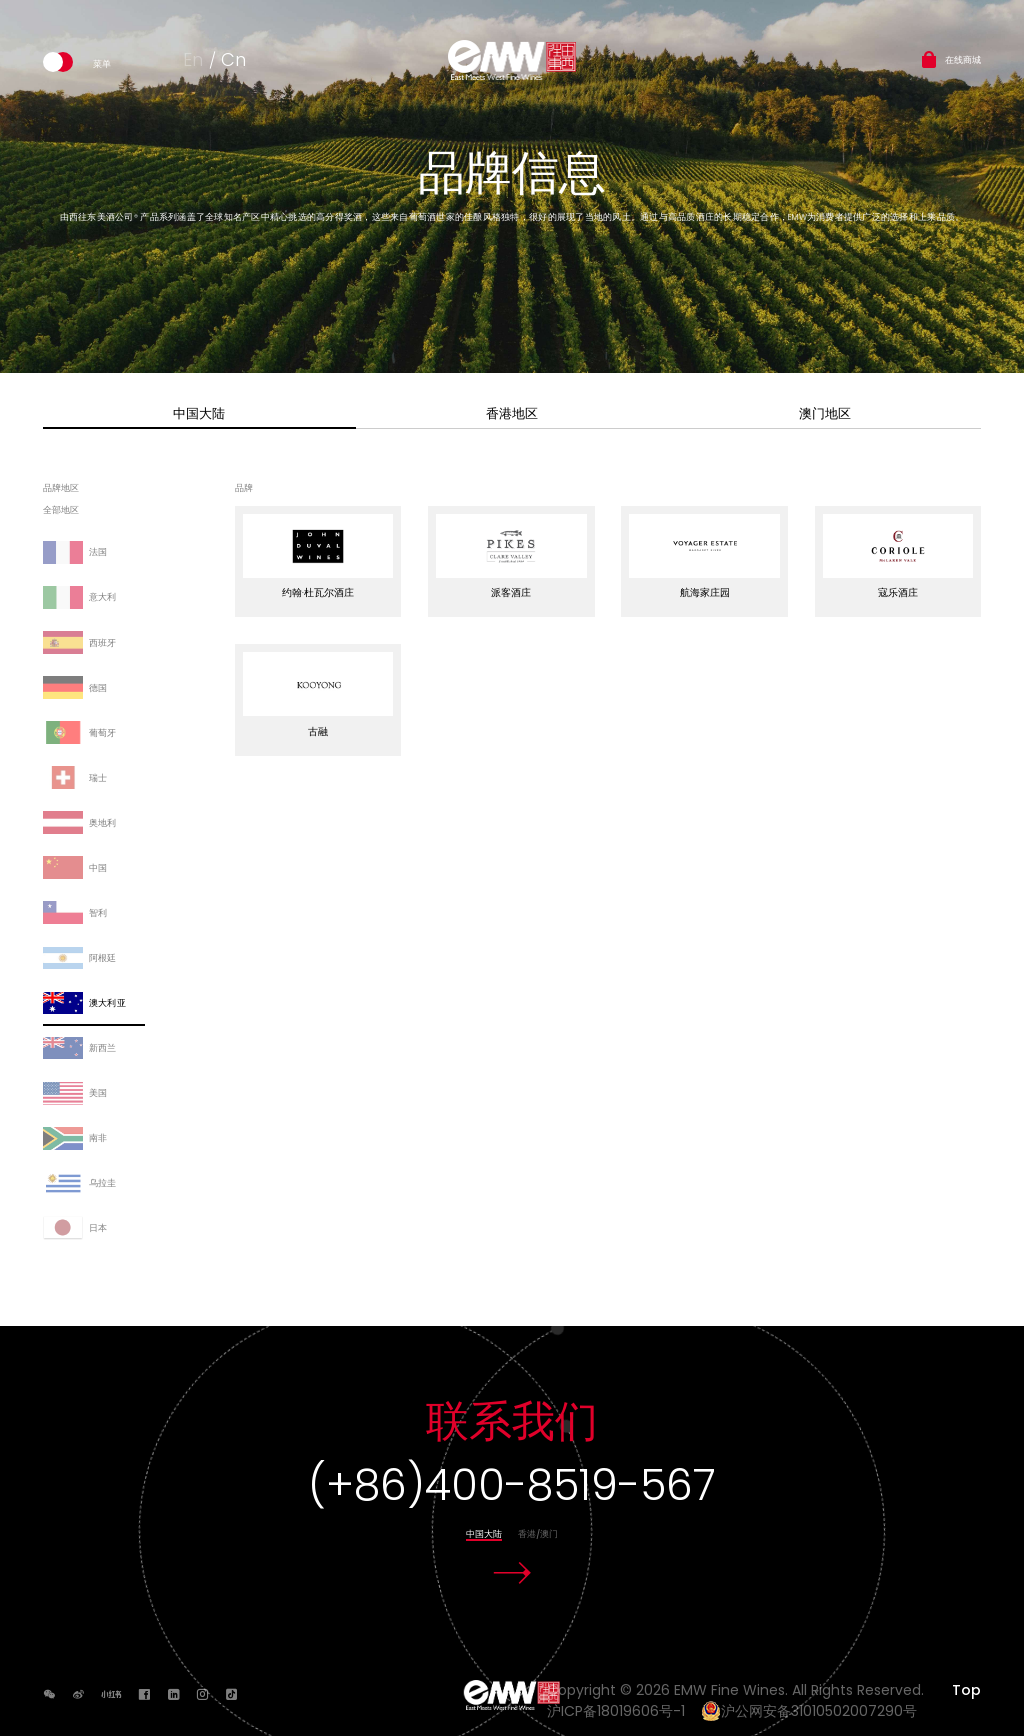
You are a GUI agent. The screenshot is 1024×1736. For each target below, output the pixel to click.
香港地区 (512, 413)
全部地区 (61, 511)
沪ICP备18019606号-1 (622, 1711)
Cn (233, 59)
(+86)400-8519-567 (512, 1485)
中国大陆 (199, 413)
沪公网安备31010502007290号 (809, 1711)
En (193, 59)
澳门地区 (825, 413)
